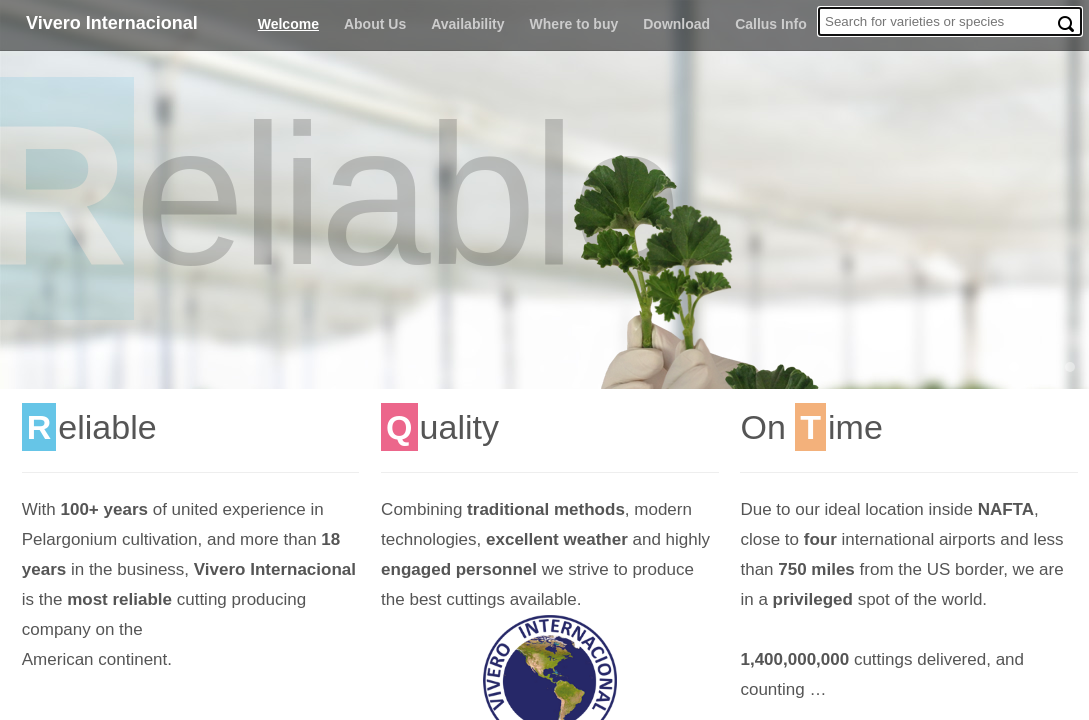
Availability (467, 24)
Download (676, 24)
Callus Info (771, 24)
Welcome (288, 24)
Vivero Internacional (112, 23)
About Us (375, 24)
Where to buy (574, 24)
